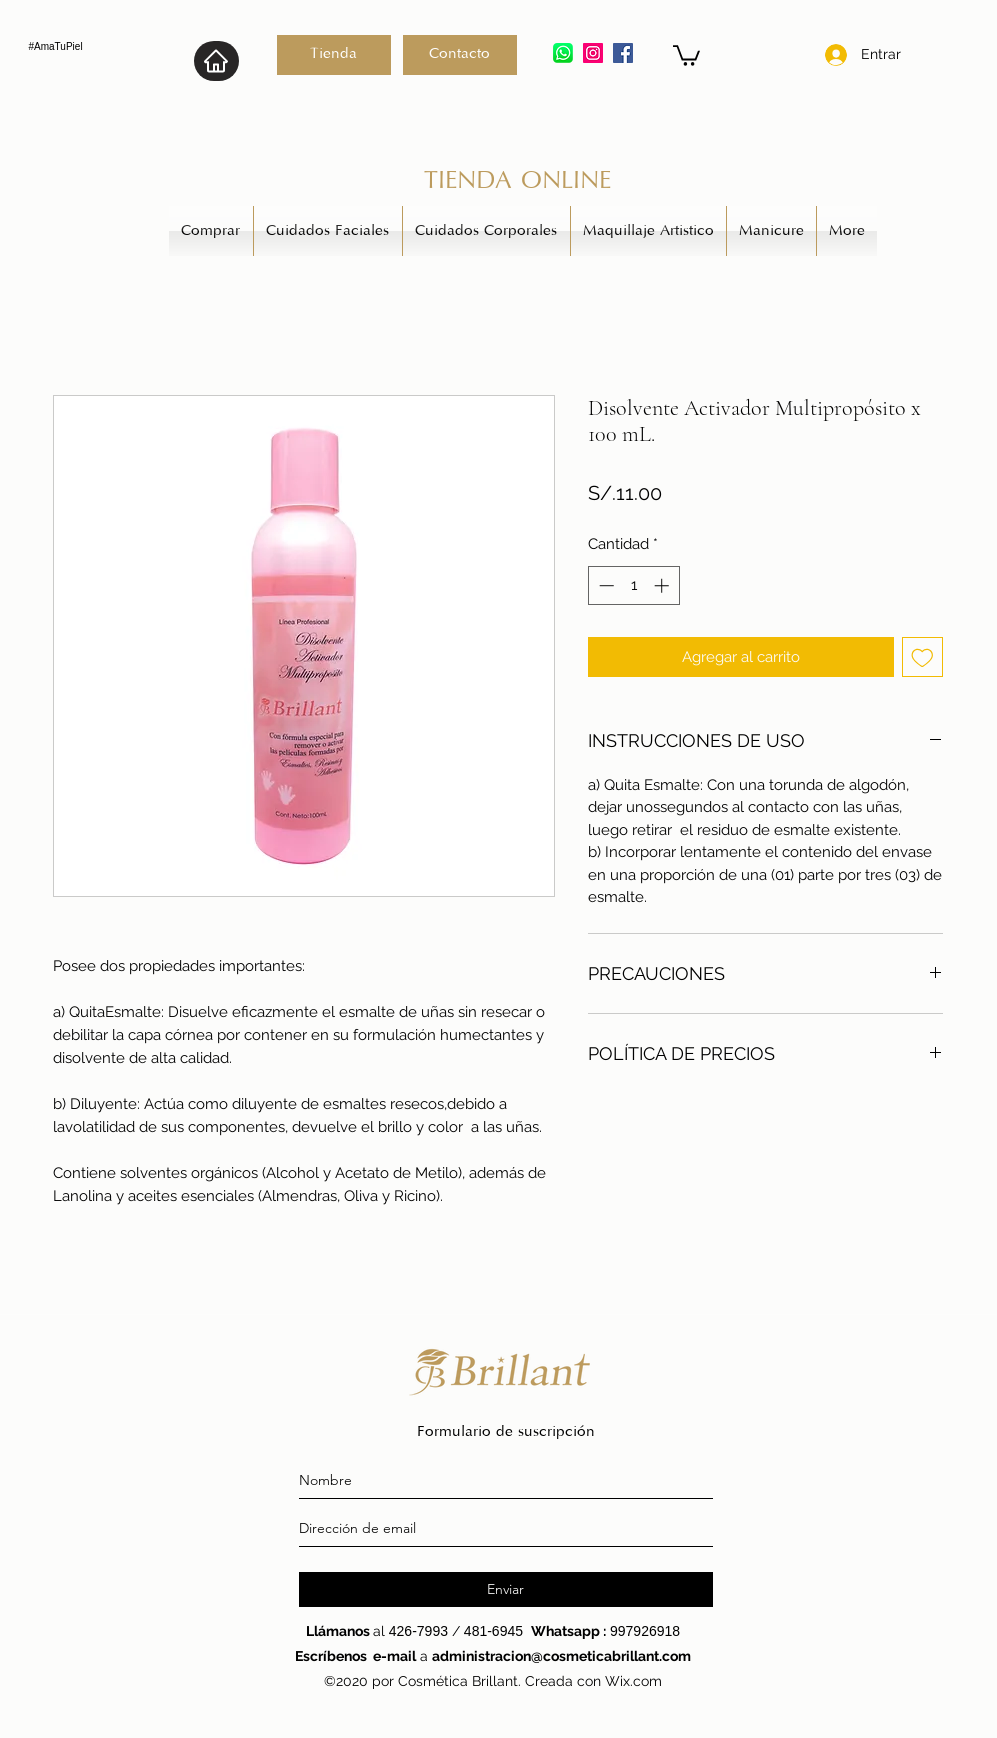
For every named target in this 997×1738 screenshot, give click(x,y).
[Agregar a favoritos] (922, 657)
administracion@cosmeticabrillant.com (561, 1656)
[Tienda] (334, 55)
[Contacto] (460, 55)
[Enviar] (506, 1589)
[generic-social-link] (623, 53)
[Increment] (663, 585)
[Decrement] (604, 585)
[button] (686, 54)
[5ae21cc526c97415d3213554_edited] (563, 53)
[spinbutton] (633, 585)
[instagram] (593, 53)
